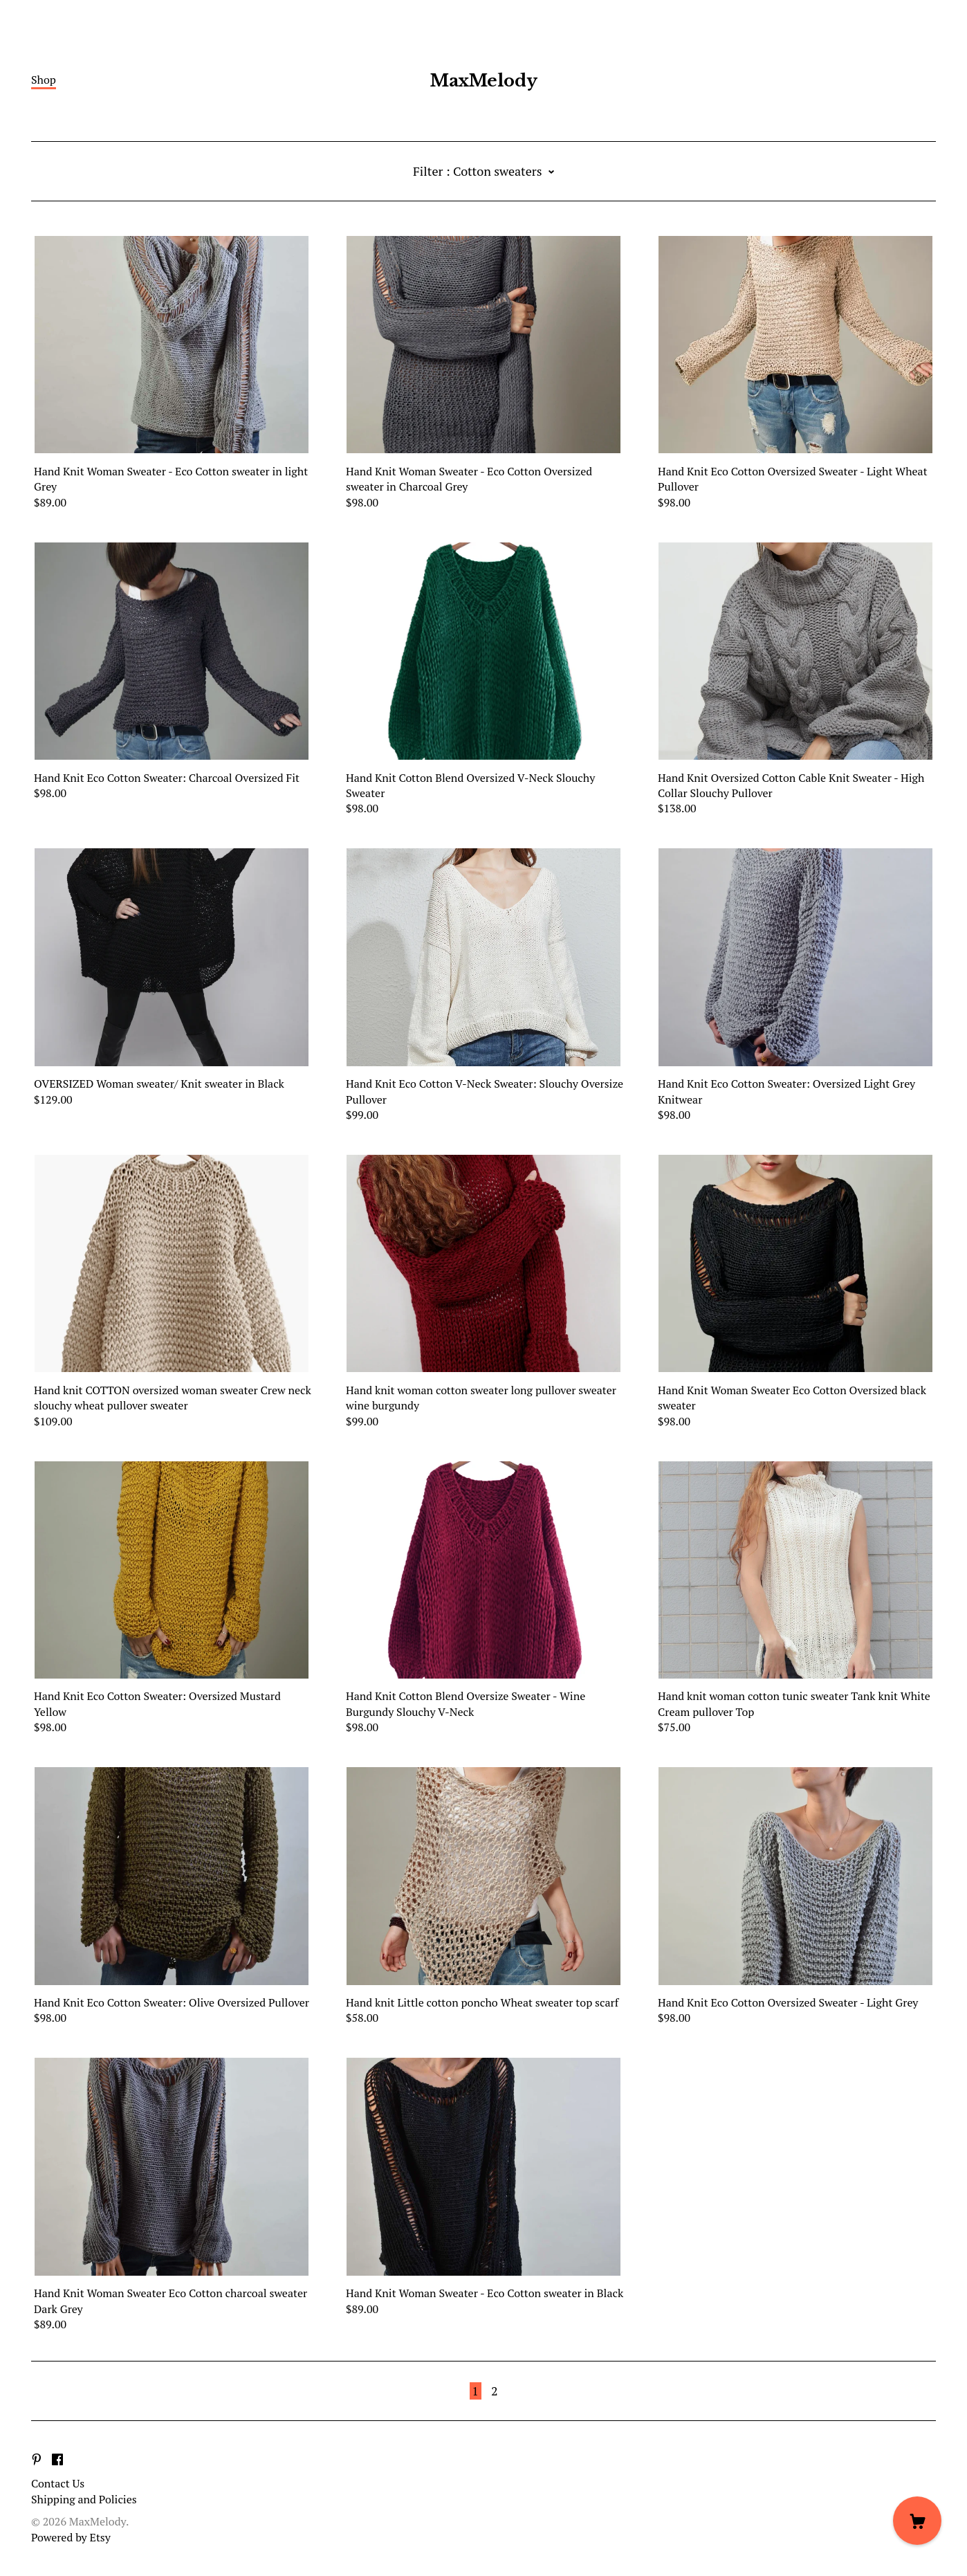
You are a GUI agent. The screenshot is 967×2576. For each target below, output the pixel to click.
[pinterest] (36, 2459)
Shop (43, 79)
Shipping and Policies (84, 2499)
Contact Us (57, 2483)
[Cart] (917, 2520)
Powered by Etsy (71, 2537)
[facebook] (57, 2459)
